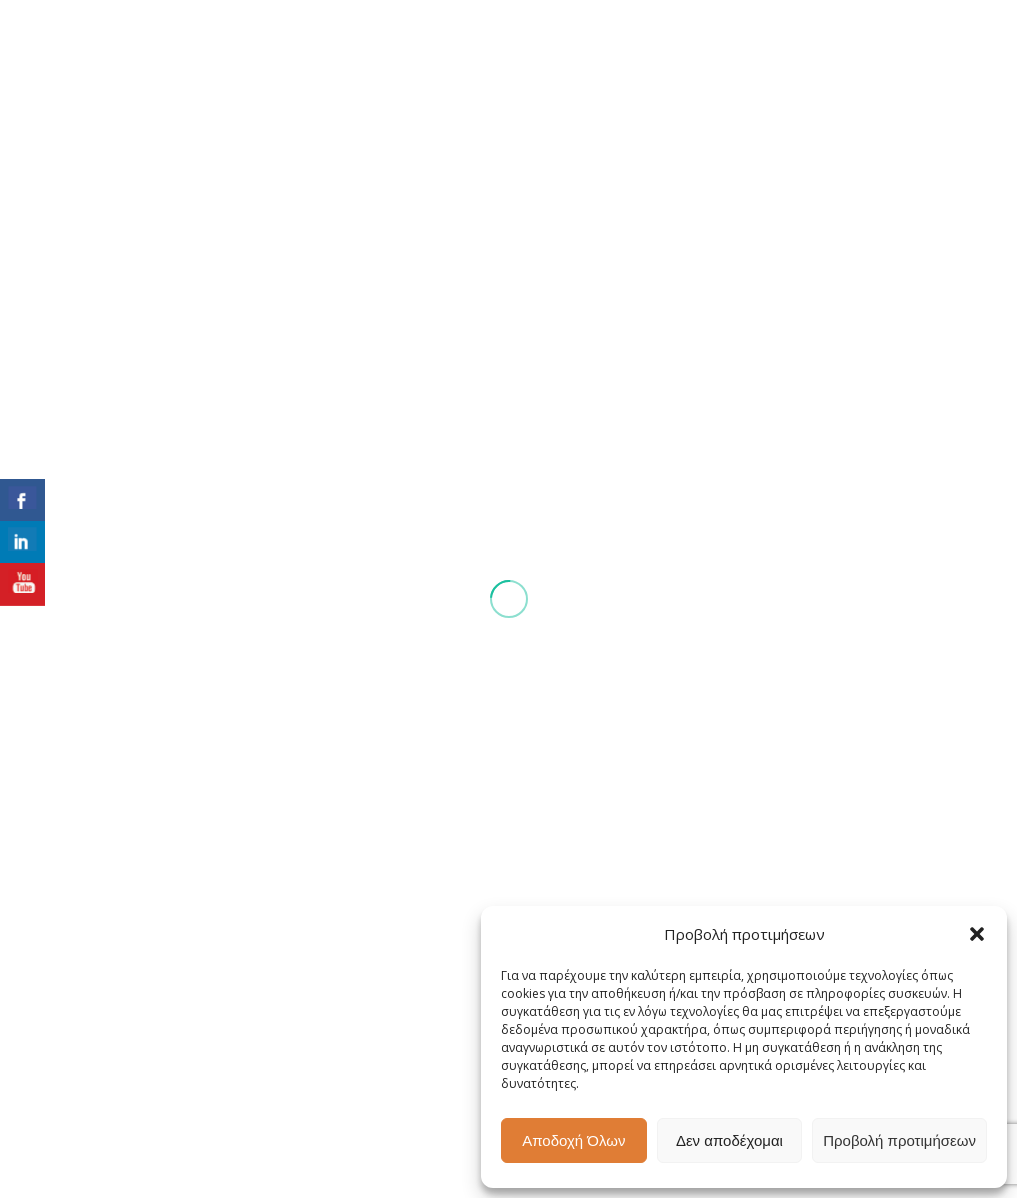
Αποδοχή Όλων (573, 1140)
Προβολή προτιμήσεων (899, 1140)
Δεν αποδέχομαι (729, 1140)
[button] (977, 934)
